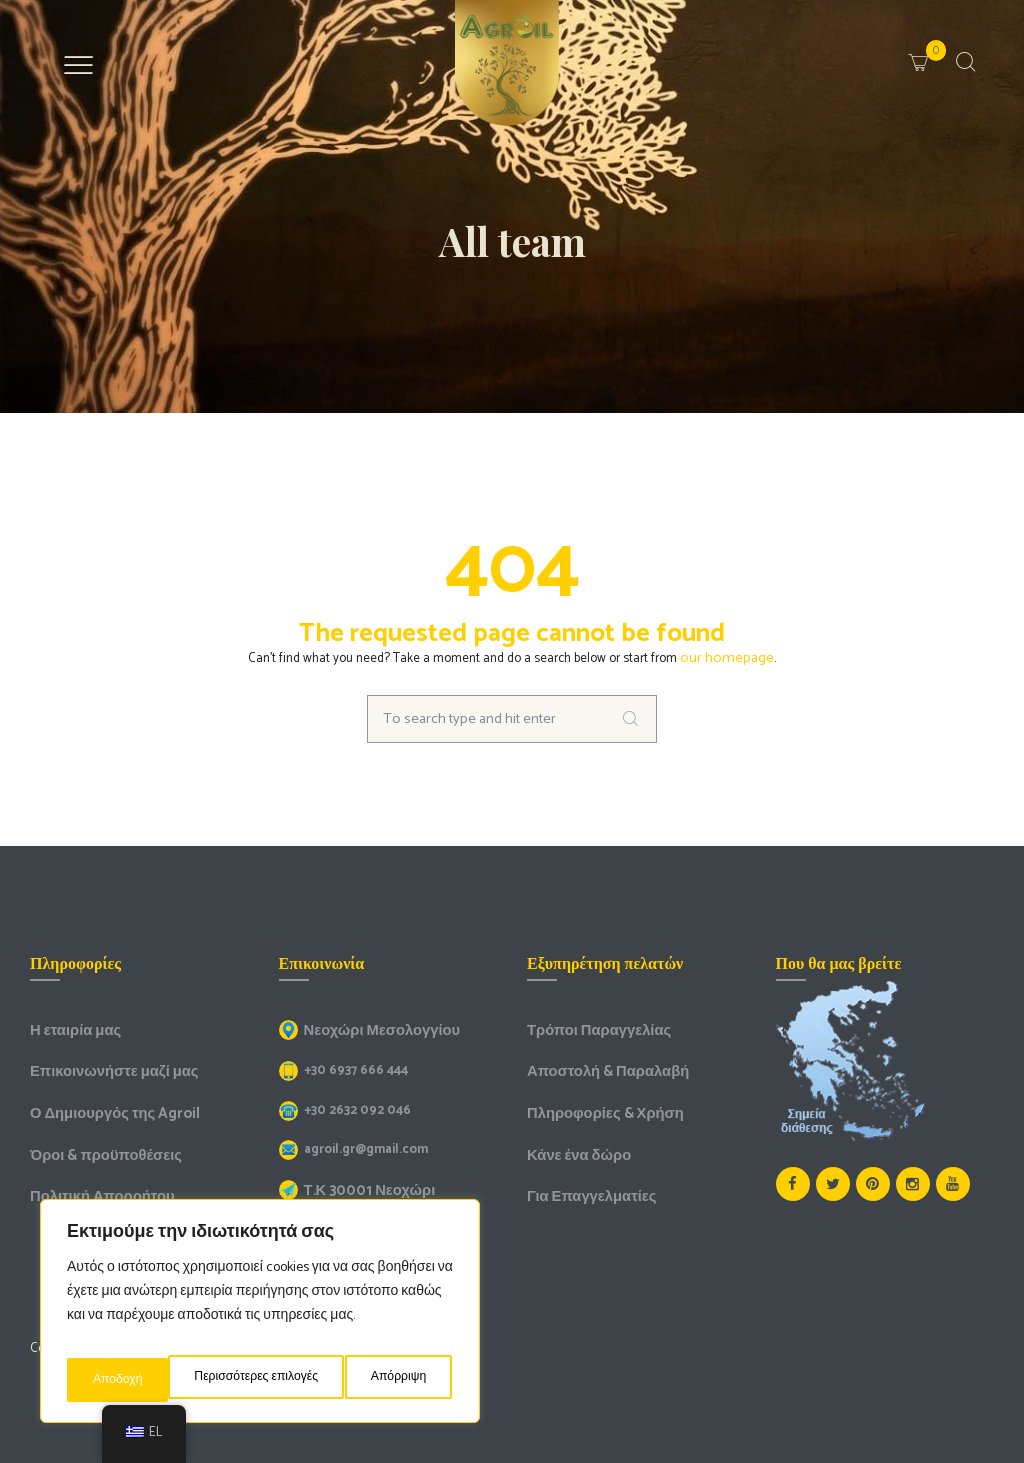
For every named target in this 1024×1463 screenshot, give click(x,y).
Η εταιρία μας (70, 1026)
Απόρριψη (303, 1379)
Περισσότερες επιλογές (156, 1379)
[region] (260, 1318)
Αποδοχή (406, 1379)
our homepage (727, 656)
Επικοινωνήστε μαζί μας (104, 1065)
